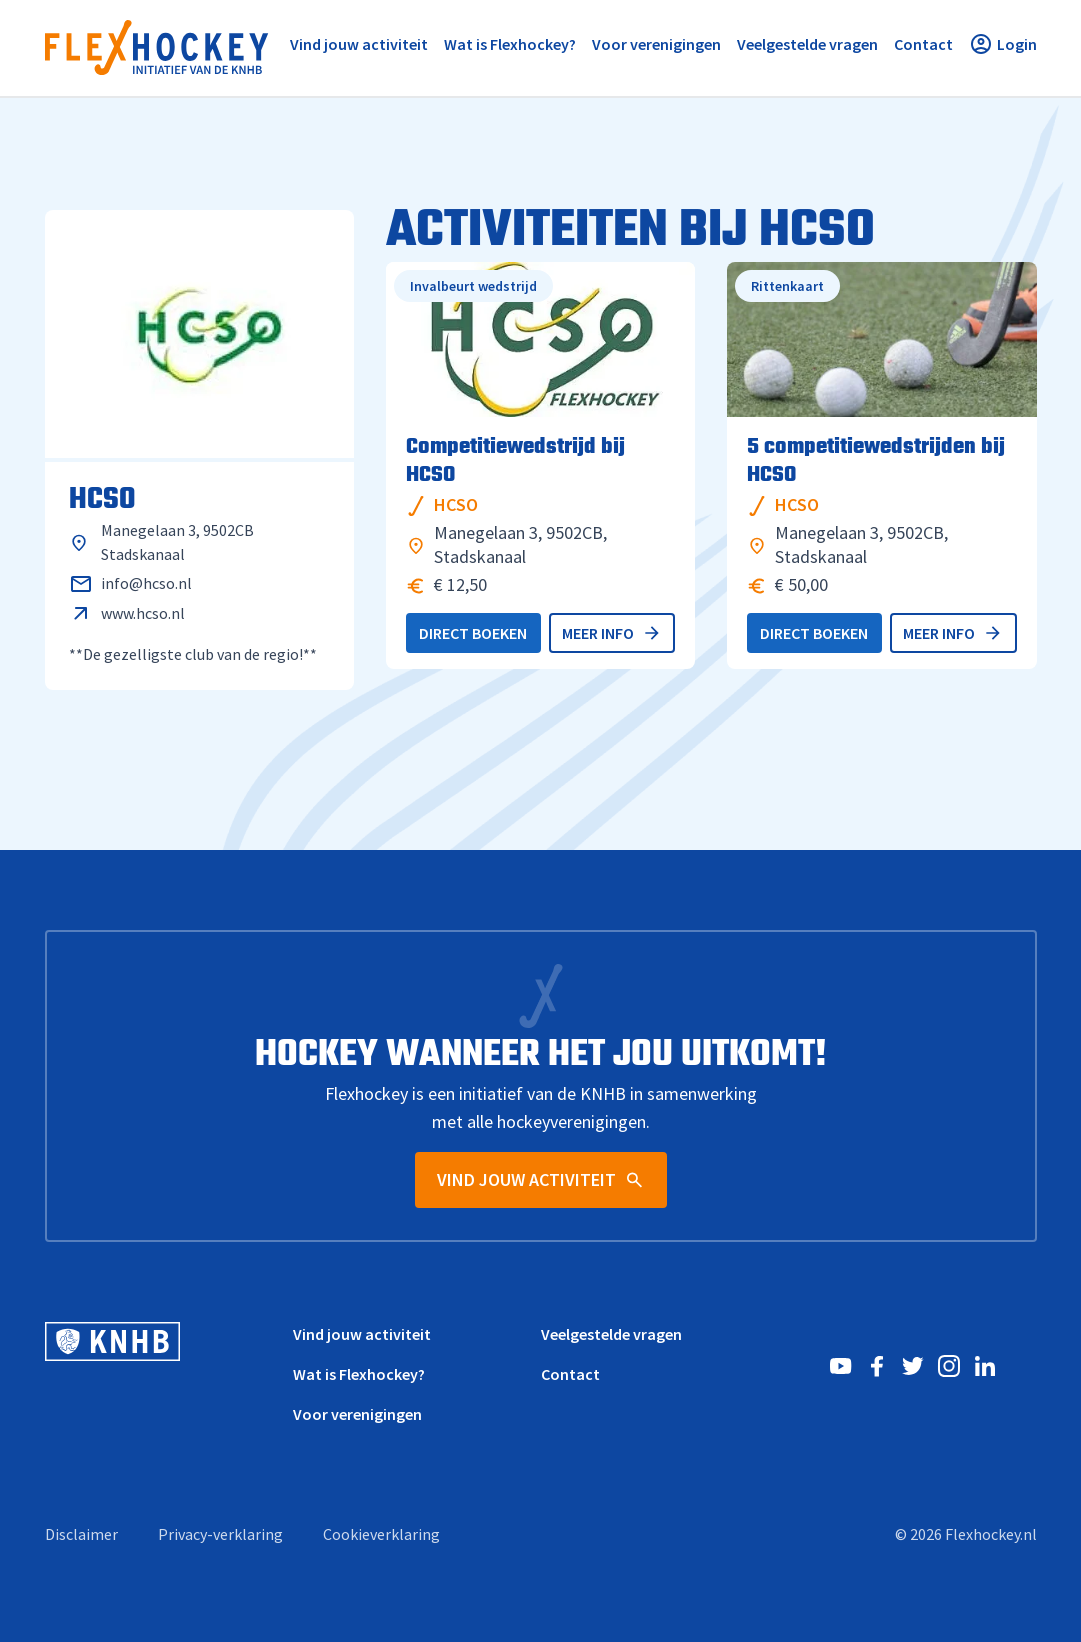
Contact (570, 1374)
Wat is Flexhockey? (359, 1374)
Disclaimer (81, 1534)
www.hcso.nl (143, 613)
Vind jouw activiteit (362, 1334)
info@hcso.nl (146, 583)
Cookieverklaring (381, 1534)
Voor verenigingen (357, 1414)
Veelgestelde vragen (611, 1334)
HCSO (456, 504)
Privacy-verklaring (220, 1534)
